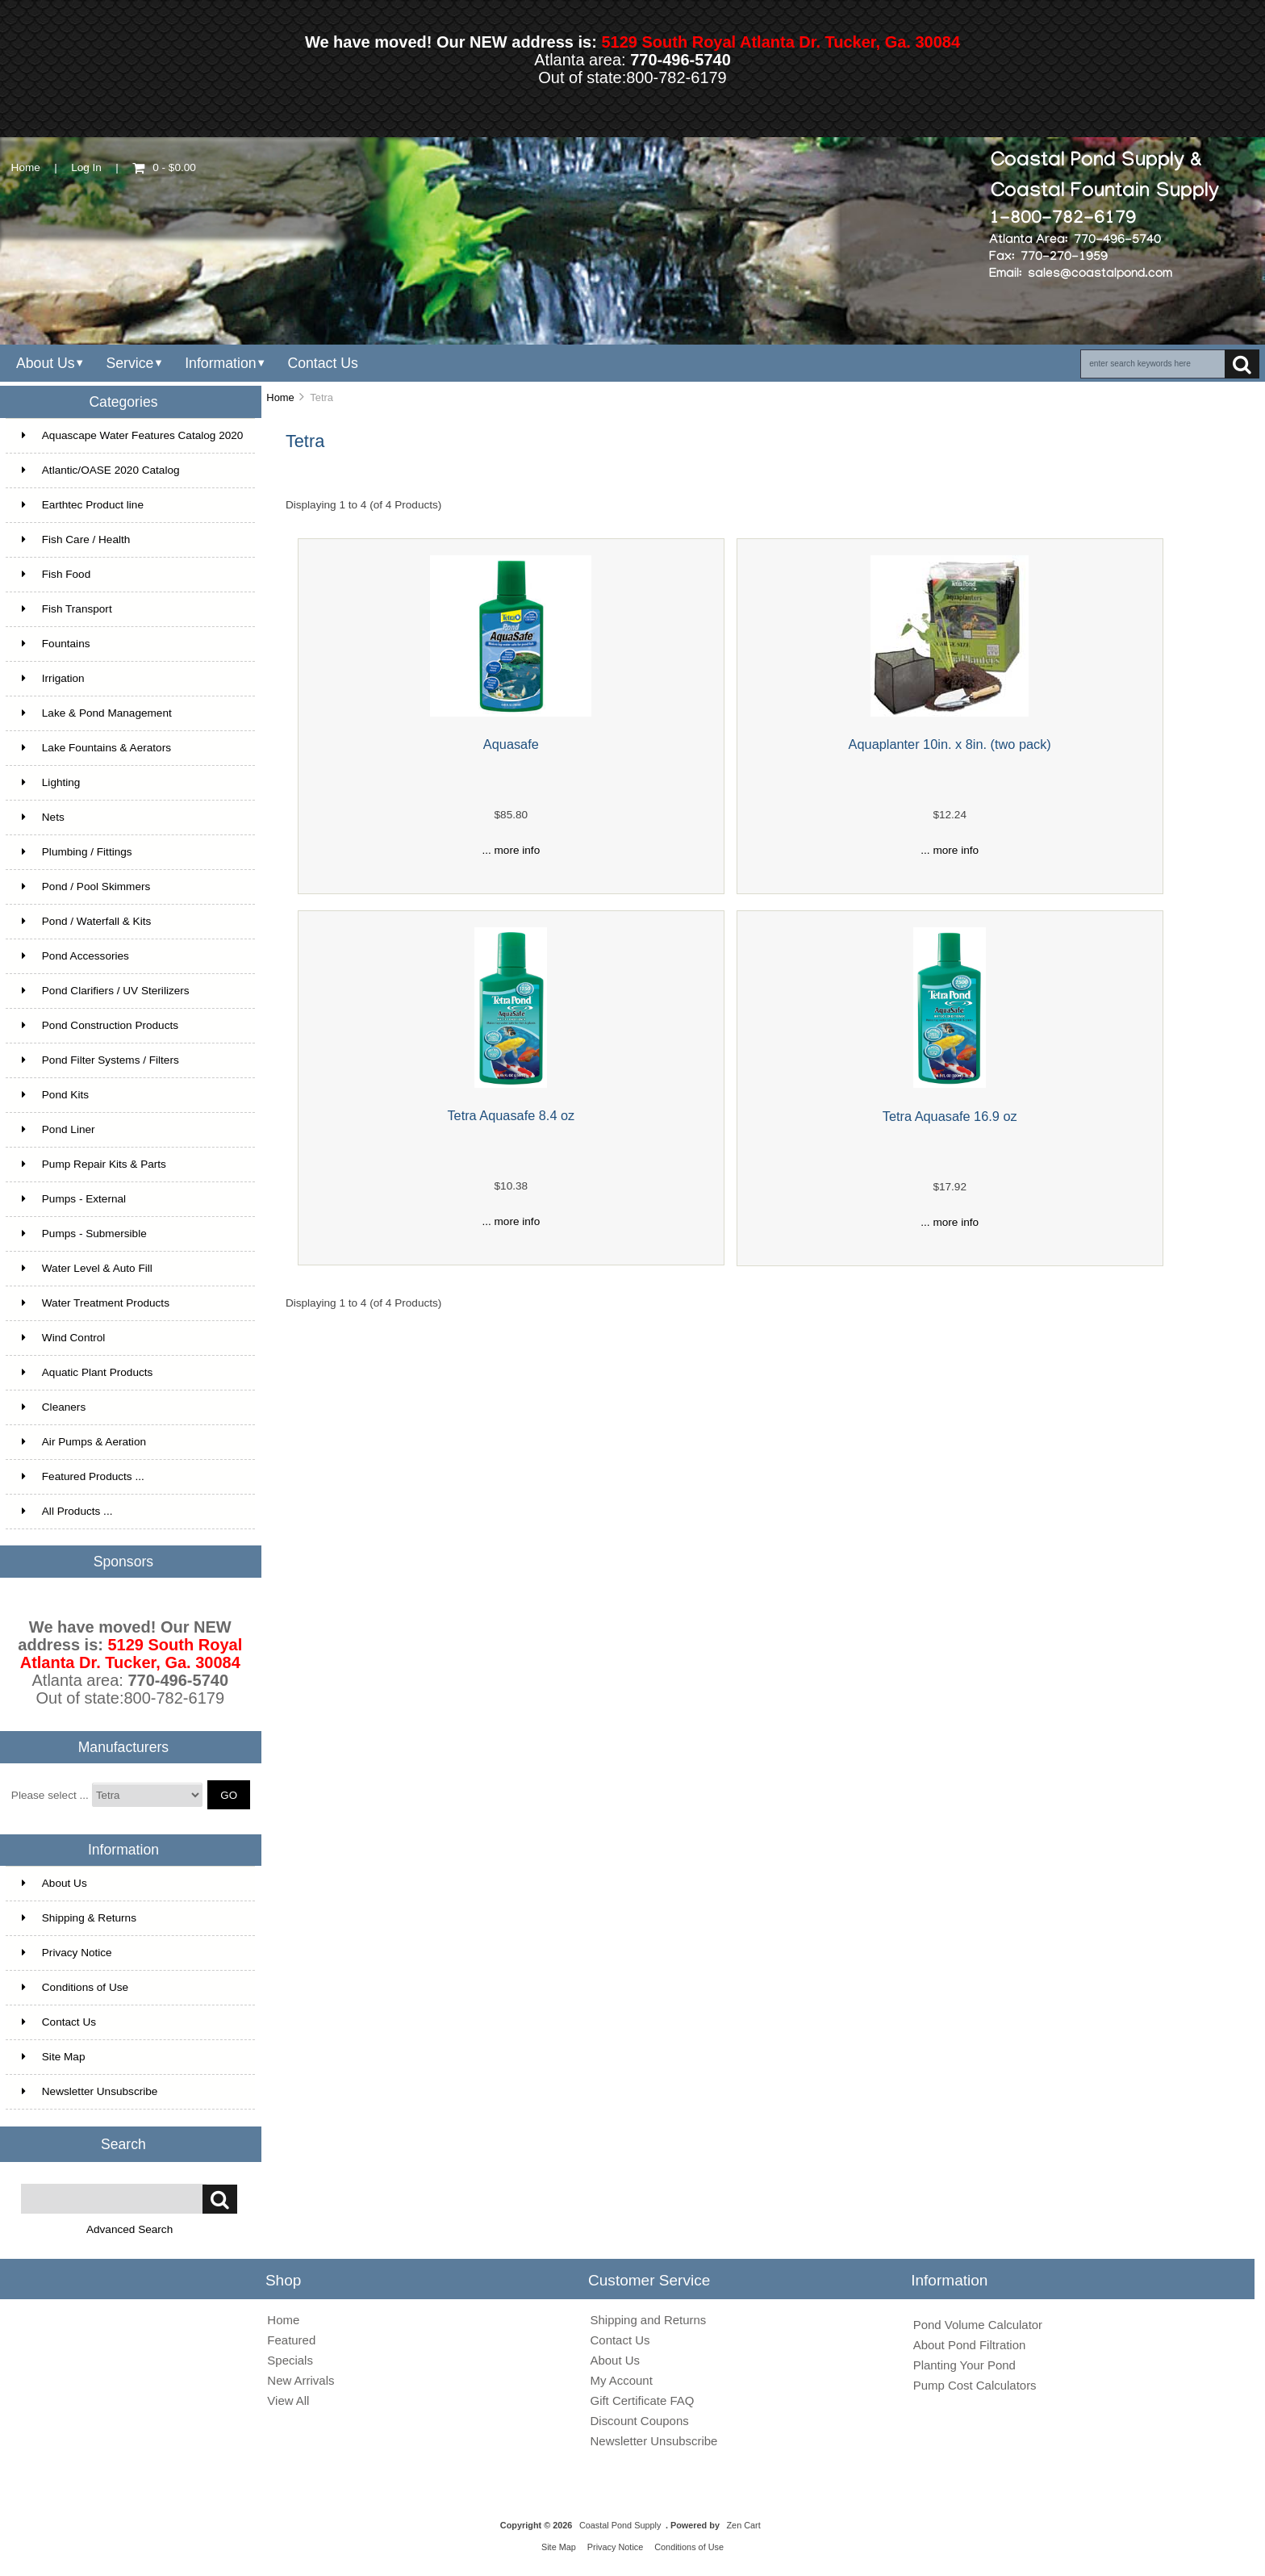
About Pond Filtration (969, 2345)
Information (220, 363)
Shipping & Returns (79, 1918)
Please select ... (50, 1795)
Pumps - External (74, 1199)
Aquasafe (511, 744)
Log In (86, 167)
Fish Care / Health (76, 539)
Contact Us (322, 363)
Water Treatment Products (95, 1303)
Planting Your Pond (964, 2365)
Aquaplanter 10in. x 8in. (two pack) (950, 744)
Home (25, 167)
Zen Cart (743, 2525)
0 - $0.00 (164, 167)
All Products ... (67, 1511)
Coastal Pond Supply (620, 2525)
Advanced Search (129, 2229)
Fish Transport (67, 609)
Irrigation (53, 678)
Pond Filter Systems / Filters (100, 1060)
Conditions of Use (75, 1987)
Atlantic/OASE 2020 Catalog (101, 470)
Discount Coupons (640, 2421)
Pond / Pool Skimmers (86, 886)
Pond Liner (58, 1129)
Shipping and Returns (649, 2320)
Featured (291, 2340)
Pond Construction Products (100, 1025)
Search (123, 2143)
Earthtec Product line (83, 505)
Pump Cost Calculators (975, 2385)
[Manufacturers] (147, 1795)
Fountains (56, 644)
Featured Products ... (83, 1476)
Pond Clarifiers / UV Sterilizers (106, 991)
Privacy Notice (67, 1953)
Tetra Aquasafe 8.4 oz (510, 1115)
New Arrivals (300, 2380)
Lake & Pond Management (97, 713)
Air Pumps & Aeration (84, 1442)
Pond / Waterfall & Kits (87, 921)
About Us (45, 363)
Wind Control (64, 1338)
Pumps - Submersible (84, 1233)
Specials (290, 2360)
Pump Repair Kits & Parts (94, 1164)
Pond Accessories (75, 956)
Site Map (54, 2057)
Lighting (51, 782)
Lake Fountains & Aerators (96, 748)
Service (129, 363)
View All (288, 2400)
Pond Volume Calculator (977, 2324)
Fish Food (56, 574)
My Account (622, 2380)
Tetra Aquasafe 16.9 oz (950, 1116)
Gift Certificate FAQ (643, 2400)
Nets (43, 817)
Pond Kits (55, 1095)
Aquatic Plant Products (87, 1372)
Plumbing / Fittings (77, 852)
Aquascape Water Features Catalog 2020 (133, 435)
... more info (511, 850)
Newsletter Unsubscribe (90, 2091)
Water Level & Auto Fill (87, 1268)
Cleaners (54, 1407)
